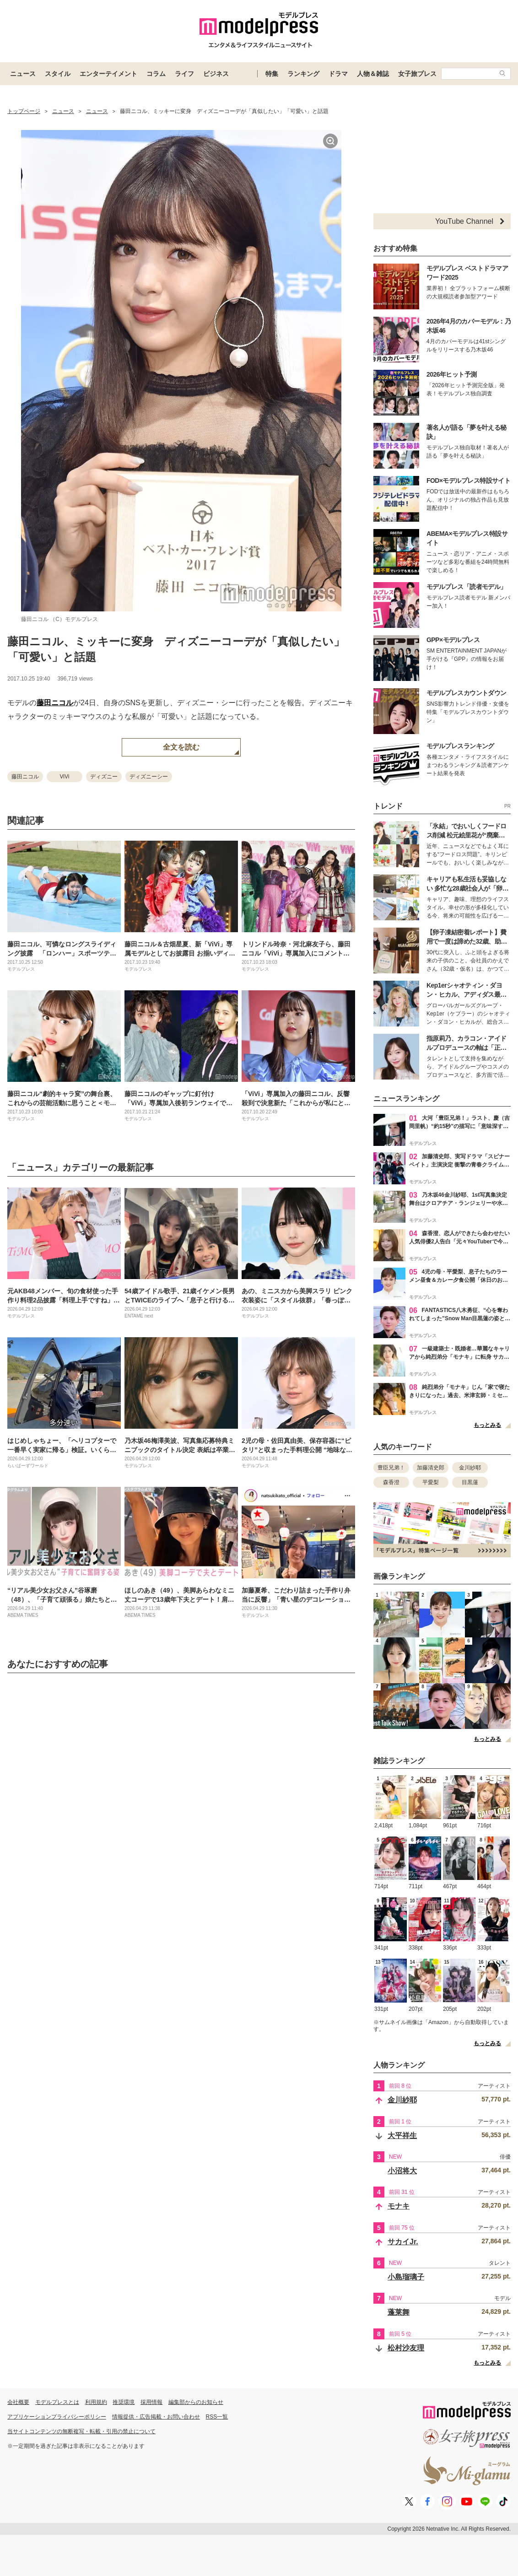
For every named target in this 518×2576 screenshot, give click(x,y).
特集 (271, 73)
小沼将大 (402, 2171)
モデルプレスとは (57, 2402)
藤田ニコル (55, 703)
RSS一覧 (217, 2417)
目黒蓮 (470, 1482)
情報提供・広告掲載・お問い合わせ (156, 2417)
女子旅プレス (417, 73)
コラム (156, 73)
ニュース (23, 73)
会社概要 (18, 2402)
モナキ (399, 2206)
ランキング (303, 73)
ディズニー (104, 776)
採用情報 (151, 2402)
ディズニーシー (149, 776)
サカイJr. (403, 2242)
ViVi (65, 776)
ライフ (184, 73)
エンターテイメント (108, 73)
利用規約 (96, 2402)
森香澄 (391, 1482)
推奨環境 (124, 2402)
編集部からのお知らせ (195, 2402)
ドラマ (338, 73)
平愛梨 (430, 1482)
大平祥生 (402, 2135)
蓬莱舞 (399, 2312)
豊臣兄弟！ (391, 1467)
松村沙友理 (406, 2348)
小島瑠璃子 (406, 2277)
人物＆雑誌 (373, 73)
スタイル (57, 73)
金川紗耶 (470, 1467)
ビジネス (216, 73)
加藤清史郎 (430, 1467)
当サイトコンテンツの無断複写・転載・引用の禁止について (81, 2431)
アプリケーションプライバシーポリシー (56, 2417)
